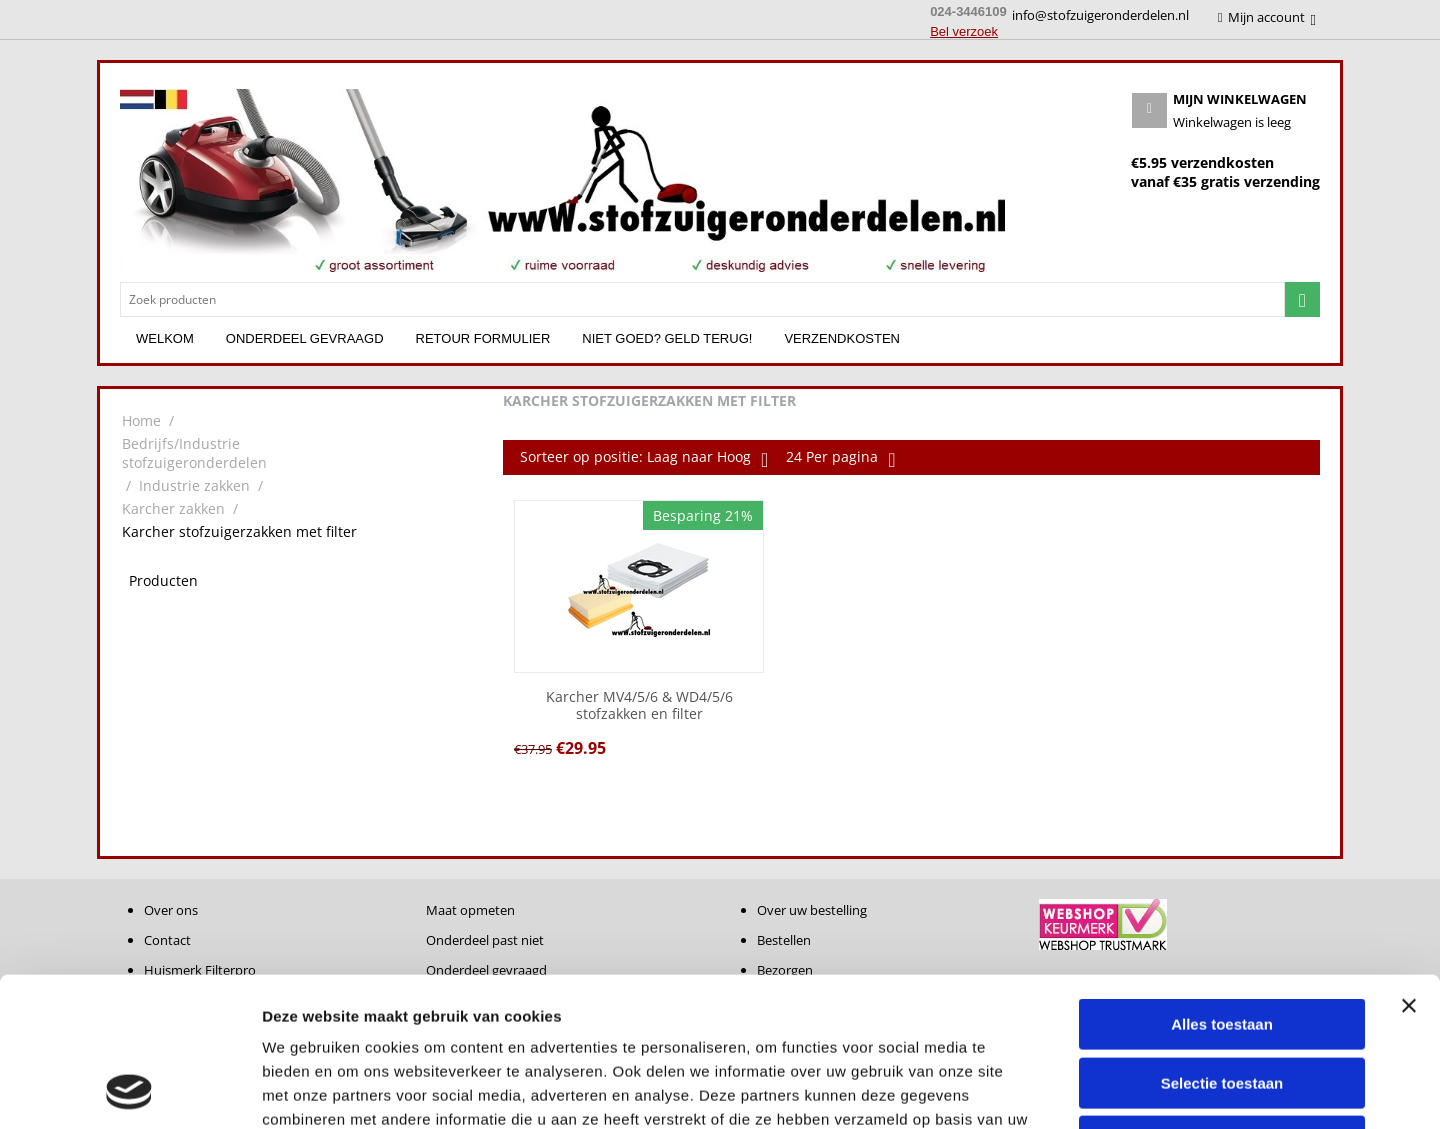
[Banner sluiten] (1409, 866)
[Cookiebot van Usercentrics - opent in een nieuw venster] (129, 1090)
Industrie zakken (194, 485)
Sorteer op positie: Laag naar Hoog (644, 459)
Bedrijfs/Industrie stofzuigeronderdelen (194, 453)
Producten (163, 580)
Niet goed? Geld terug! (667, 338)
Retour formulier (483, 338)
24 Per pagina (840, 459)
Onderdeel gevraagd (305, 338)
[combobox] (702, 299)
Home (141, 420)
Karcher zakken (173, 508)
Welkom (165, 338)
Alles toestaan (1222, 884)
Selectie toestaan (1222, 943)
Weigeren (1221, 1001)
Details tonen (1080, 1089)
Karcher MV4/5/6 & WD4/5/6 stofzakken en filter (639, 706)
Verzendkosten (842, 338)
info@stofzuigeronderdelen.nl (1100, 15)
